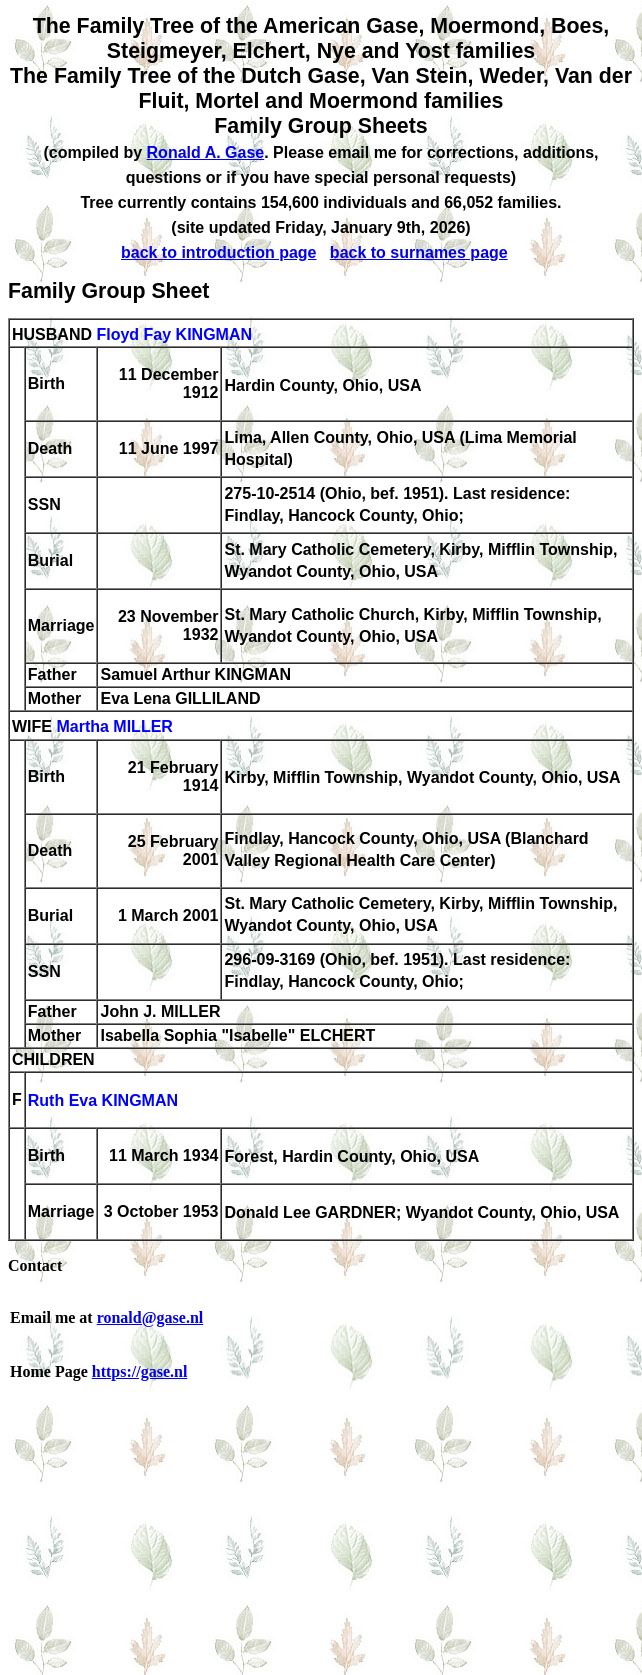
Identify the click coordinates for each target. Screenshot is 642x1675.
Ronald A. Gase (206, 152)
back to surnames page (419, 252)
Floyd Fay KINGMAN (174, 334)
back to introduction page (219, 252)
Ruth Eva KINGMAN (103, 1101)
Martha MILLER (114, 727)
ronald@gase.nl (150, 1317)
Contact (35, 1265)
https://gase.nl (140, 1371)
